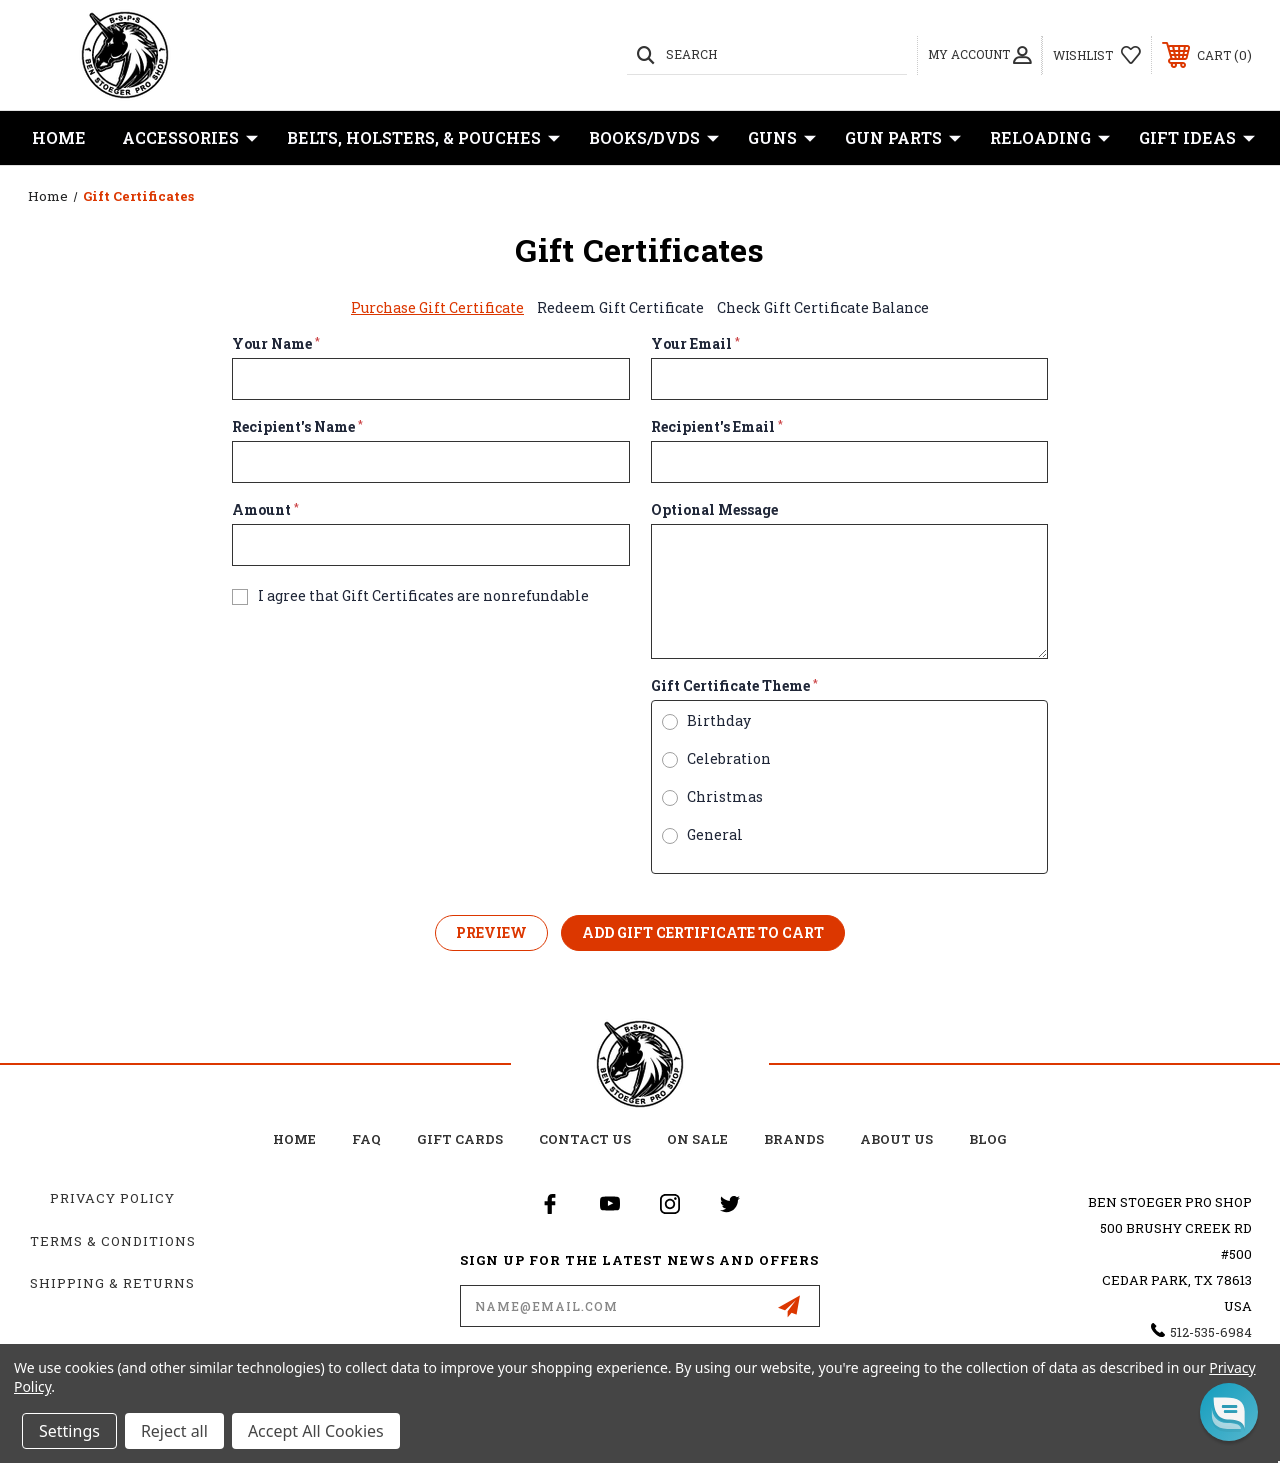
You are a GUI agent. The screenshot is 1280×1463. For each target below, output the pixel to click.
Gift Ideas (1197, 138)
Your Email (695, 344)
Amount (265, 510)
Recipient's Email (717, 427)
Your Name (276, 344)
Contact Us (585, 1139)
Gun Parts (903, 138)
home (294, 1139)
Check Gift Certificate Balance (823, 307)
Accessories (190, 138)
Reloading (1050, 138)
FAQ (366, 1139)
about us (896, 1139)
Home (59, 137)
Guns (782, 138)
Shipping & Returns (112, 1283)
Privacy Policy (112, 1198)
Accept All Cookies (316, 1431)
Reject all (174, 1431)
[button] (1229, 1412)
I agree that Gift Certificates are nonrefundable (423, 596)
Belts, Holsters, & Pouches (423, 138)
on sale (697, 1139)
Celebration (729, 759)
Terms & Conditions (113, 1241)
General (715, 835)
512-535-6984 (1211, 1332)
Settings (69, 1431)
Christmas (725, 797)
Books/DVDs (654, 138)
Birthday (719, 721)
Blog (988, 1139)
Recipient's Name (297, 427)
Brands (794, 1139)
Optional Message (714, 510)
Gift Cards (460, 1139)
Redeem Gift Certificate (620, 307)
